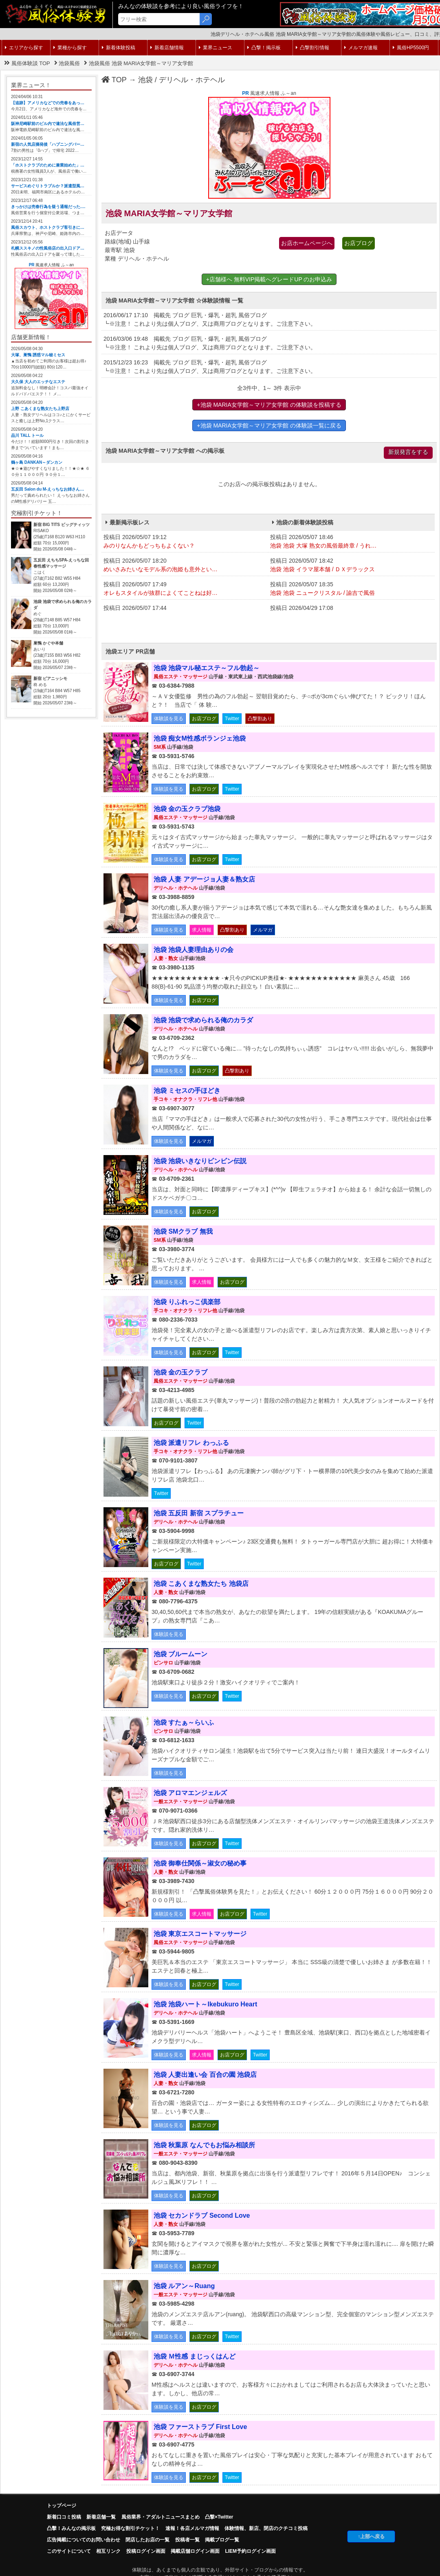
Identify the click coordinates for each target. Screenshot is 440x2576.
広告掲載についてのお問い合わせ (83, 2540)
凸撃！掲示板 (264, 47)
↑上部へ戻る (371, 2536)
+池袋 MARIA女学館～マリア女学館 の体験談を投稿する (269, 404)
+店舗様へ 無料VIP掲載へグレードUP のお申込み (269, 279)
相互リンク (108, 2551)
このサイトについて (69, 2551)
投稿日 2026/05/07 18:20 (184, 565)
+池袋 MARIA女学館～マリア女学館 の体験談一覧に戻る (269, 425)
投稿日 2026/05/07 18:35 (351, 589)
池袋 (145, 80)
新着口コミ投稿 (64, 2517)
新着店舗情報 (167, 47)
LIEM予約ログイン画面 (250, 2551)
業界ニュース (215, 47)
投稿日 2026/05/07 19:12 (184, 542)
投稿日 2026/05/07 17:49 (184, 589)
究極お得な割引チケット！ (130, 2528)
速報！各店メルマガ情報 (192, 2528)
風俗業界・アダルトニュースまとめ (160, 2517)
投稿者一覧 (187, 2540)
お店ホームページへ (306, 243)
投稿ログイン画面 (145, 2551)
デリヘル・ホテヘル (192, 80)
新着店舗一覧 (101, 2517)
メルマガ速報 (361, 47)
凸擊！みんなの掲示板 (71, 2528)
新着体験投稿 (118, 47)
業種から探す (70, 47)
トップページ (61, 2505)
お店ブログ (358, 243)
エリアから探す (24, 47)
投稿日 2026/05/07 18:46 (351, 542)
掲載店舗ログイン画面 (195, 2551)
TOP (114, 80)
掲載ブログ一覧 (222, 2540)
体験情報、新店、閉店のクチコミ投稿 (266, 2528)
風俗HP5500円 (411, 47)
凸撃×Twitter (219, 2517)
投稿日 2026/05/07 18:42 (351, 565)
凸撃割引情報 (312, 47)
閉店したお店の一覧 (147, 2540)
